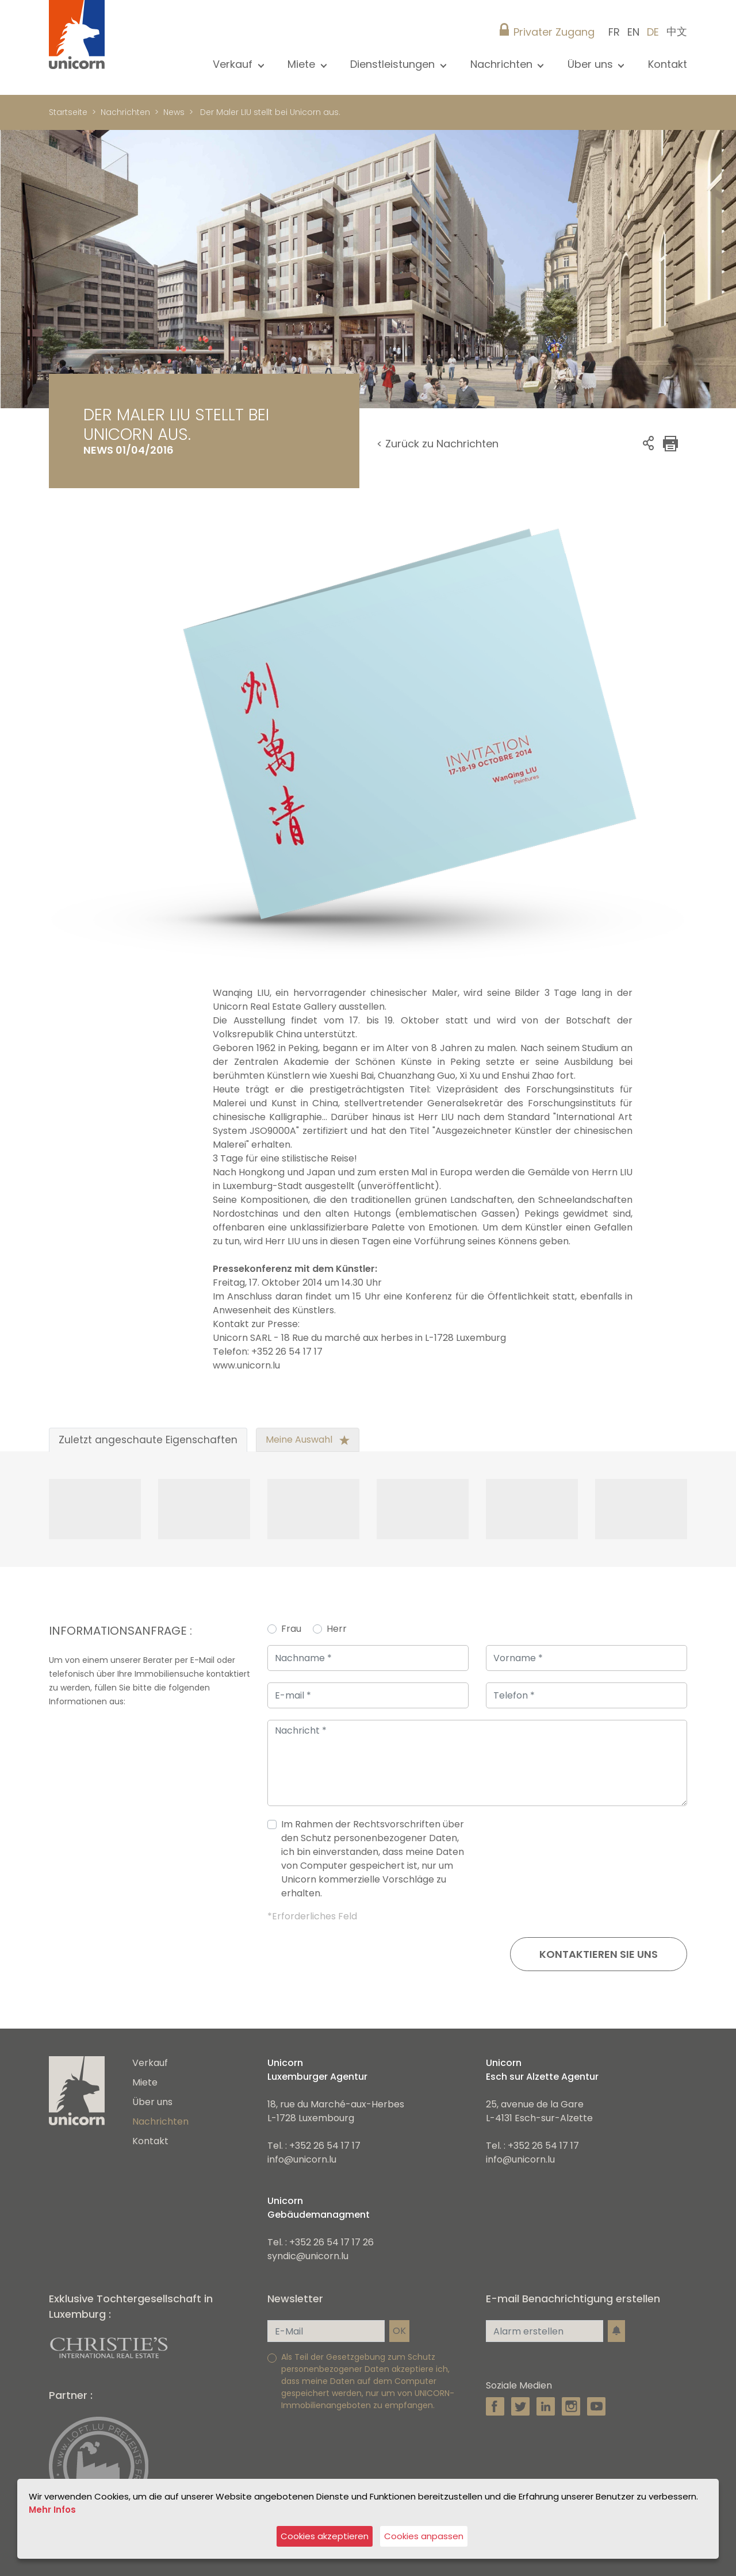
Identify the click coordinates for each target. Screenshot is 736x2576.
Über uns (152, 2102)
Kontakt (667, 64)
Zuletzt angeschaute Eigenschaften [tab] (148, 1440)
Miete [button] (303, 64)
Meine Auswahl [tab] (308, 1439)
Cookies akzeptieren (325, 2537)
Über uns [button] (592, 64)
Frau (291, 1628)
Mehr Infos (52, 2510)
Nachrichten (125, 112)
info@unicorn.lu (301, 2159)
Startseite (68, 112)
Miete (145, 2082)
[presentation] (599, 1863)
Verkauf (150, 2062)
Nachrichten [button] (502, 64)
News (174, 112)
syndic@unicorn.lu (307, 2256)
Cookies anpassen (425, 2537)
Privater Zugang (554, 32)
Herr (337, 1628)
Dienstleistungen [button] (394, 64)
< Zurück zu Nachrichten (438, 443)
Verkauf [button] (234, 64)
